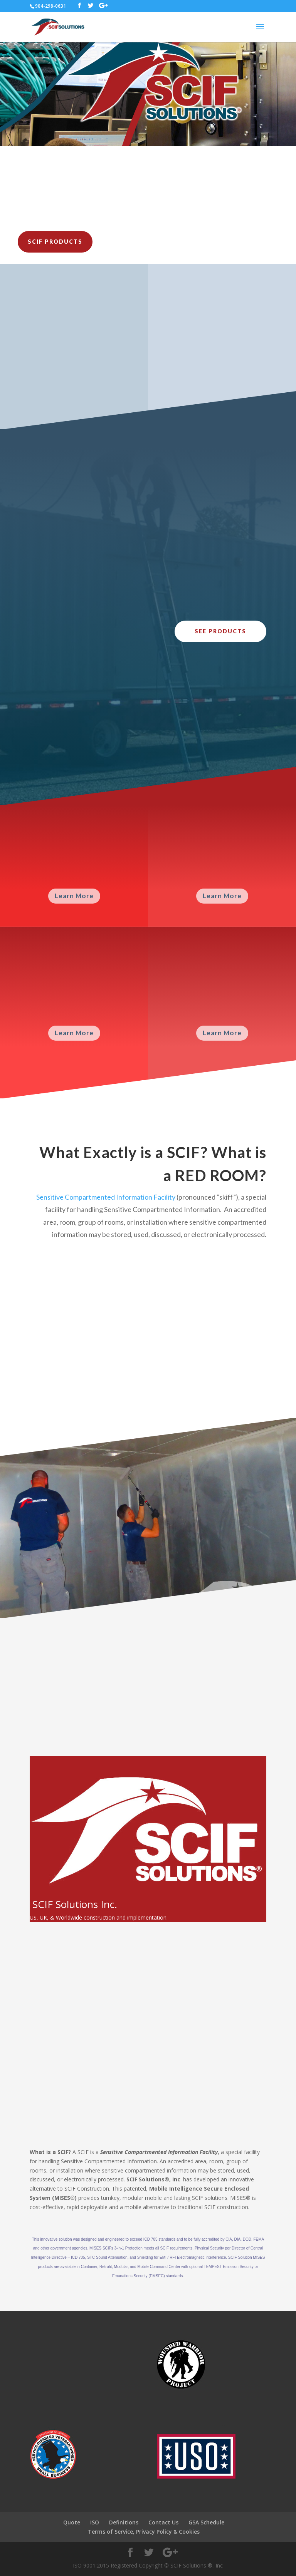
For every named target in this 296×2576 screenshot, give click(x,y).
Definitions (123, 2522)
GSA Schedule (206, 2522)
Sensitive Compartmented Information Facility (105, 1197)
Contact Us (163, 2522)
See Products (220, 631)
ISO (94, 2522)
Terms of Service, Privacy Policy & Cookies (144, 2531)
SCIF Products (55, 241)
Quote (71, 2522)
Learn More (74, 896)
